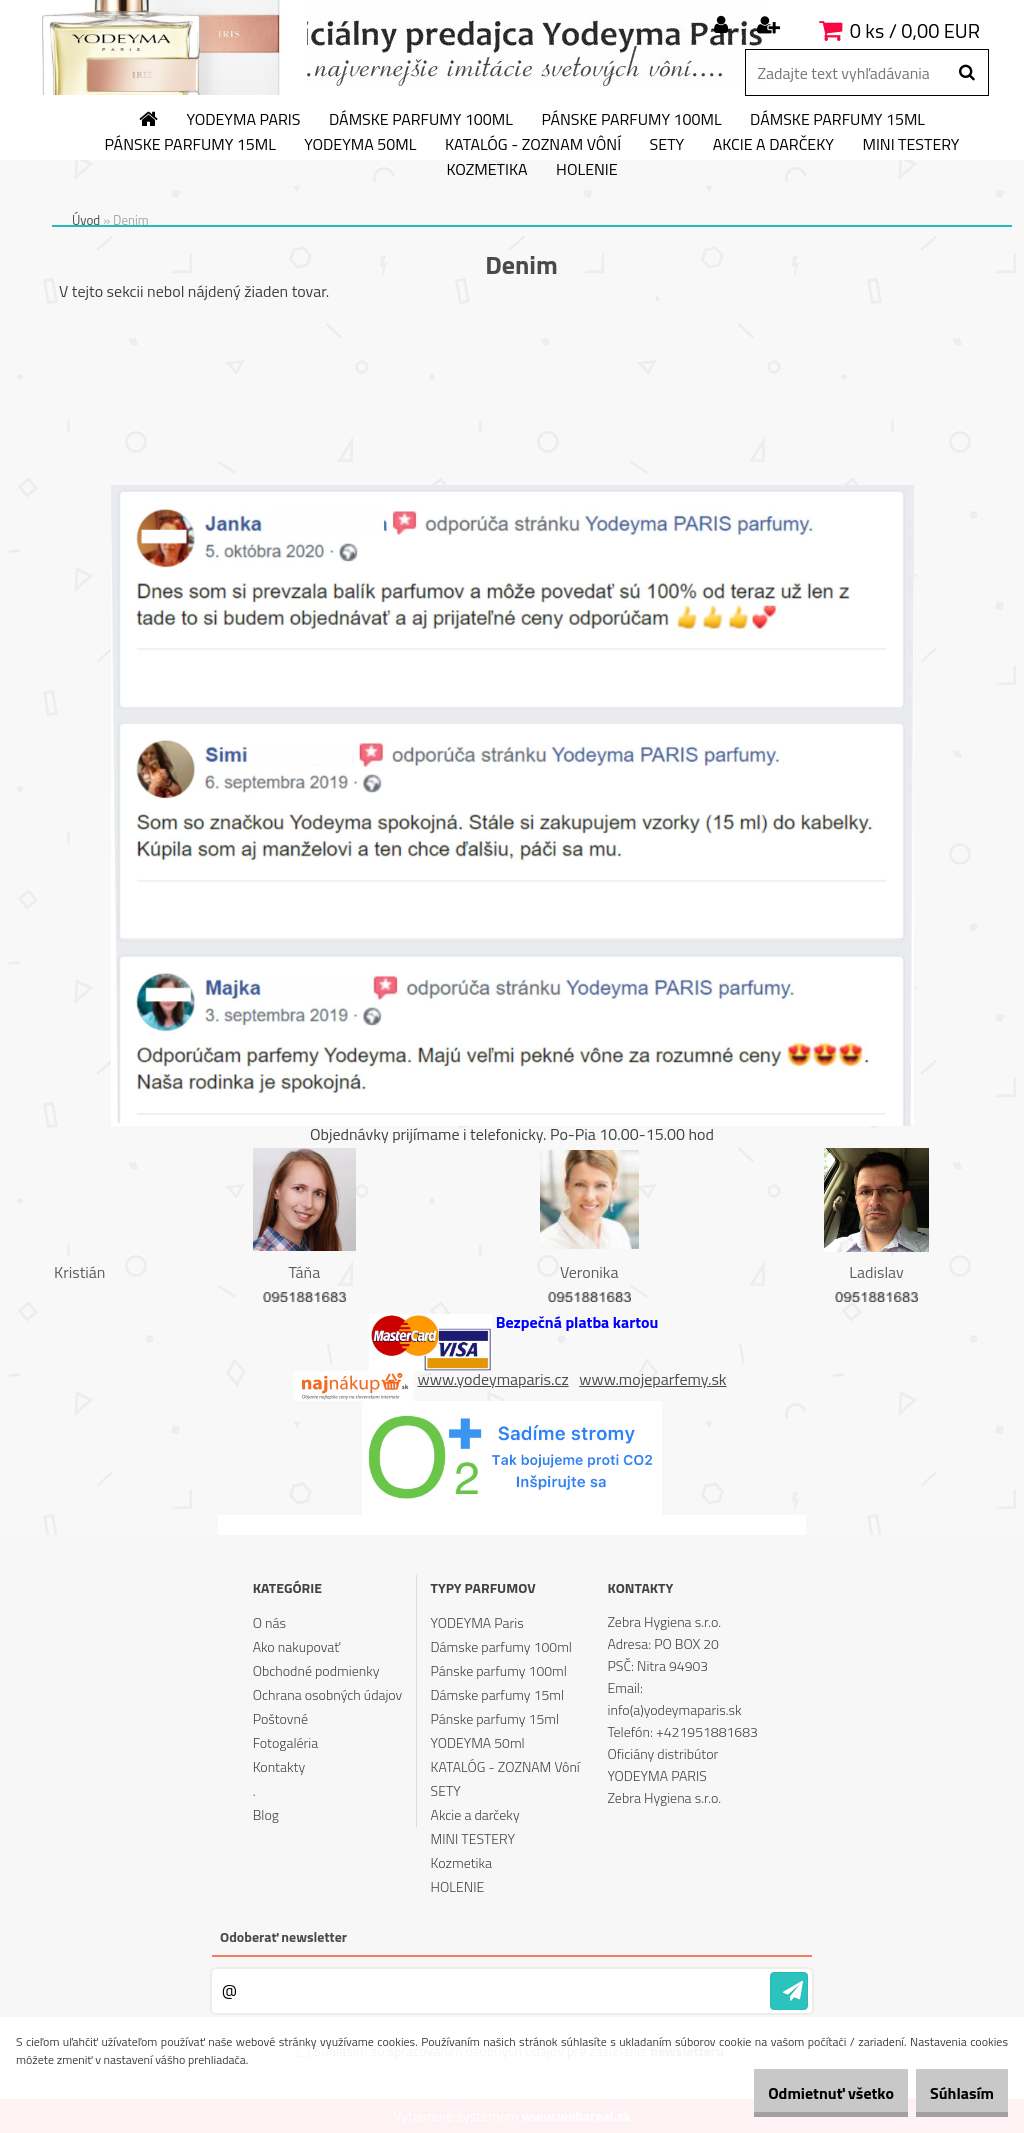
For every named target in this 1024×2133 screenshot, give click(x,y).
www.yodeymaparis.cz (493, 1379)
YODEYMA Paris (244, 120)
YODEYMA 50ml (360, 145)
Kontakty (279, 1766)
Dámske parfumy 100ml (421, 120)
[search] (966, 73)
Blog (266, 1814)
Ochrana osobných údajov (328, 1694)
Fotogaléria (286, 1742)
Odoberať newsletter (283, 1936)
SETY (667, 145)
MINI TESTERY (910, 145)
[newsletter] (789, 1991)
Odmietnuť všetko (798, 2093)
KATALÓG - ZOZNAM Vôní (533, 145)
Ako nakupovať (297, 1646)
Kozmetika (486, 170)
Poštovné (280, 1718)
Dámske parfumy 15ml (837, 120)
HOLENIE (586, 170)
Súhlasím (951, 2093)
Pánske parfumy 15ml (190, 145)
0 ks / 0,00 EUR (915, 30)
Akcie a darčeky (773, 145)
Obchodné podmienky (316, 1670)
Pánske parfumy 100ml (631, 120)
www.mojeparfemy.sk (652, 1379)
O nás (269, 1622)
